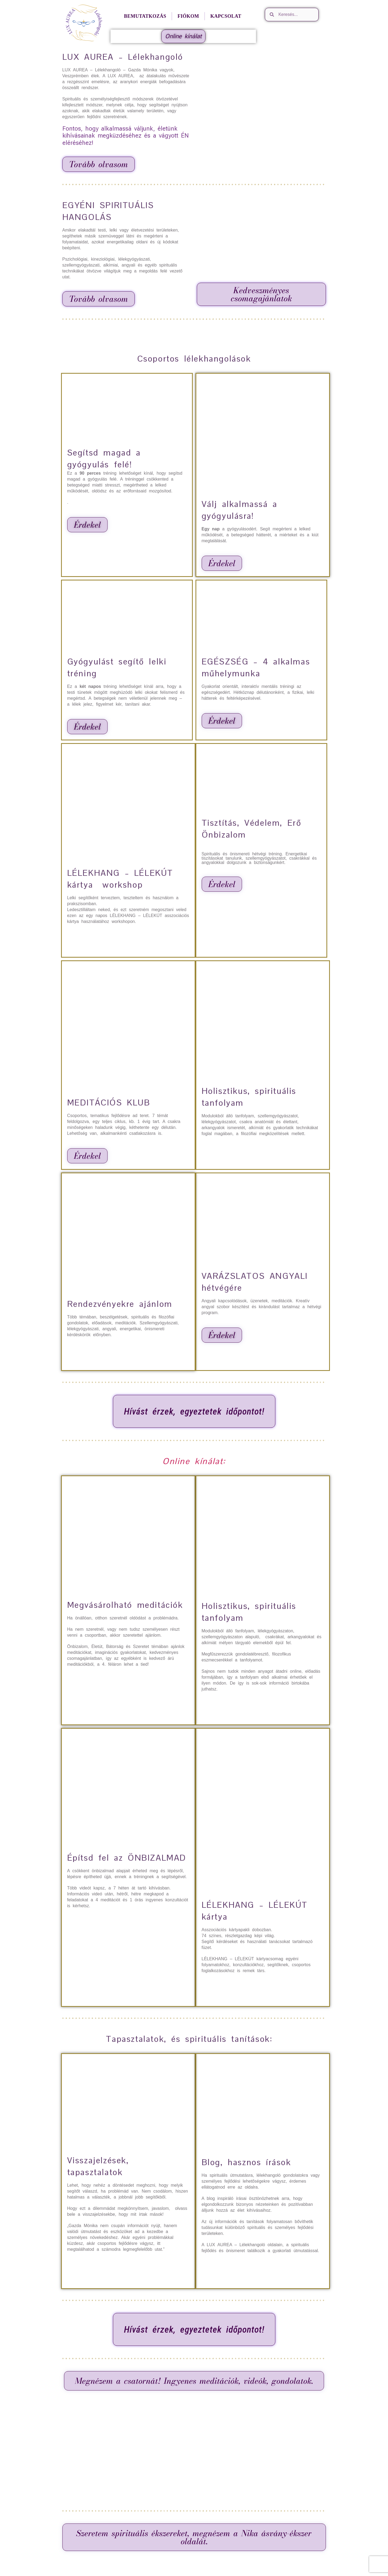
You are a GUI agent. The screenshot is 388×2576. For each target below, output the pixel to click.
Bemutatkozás (145, 16)
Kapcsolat (225, 16)
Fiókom (188, 16)
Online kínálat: (194, 1461)
